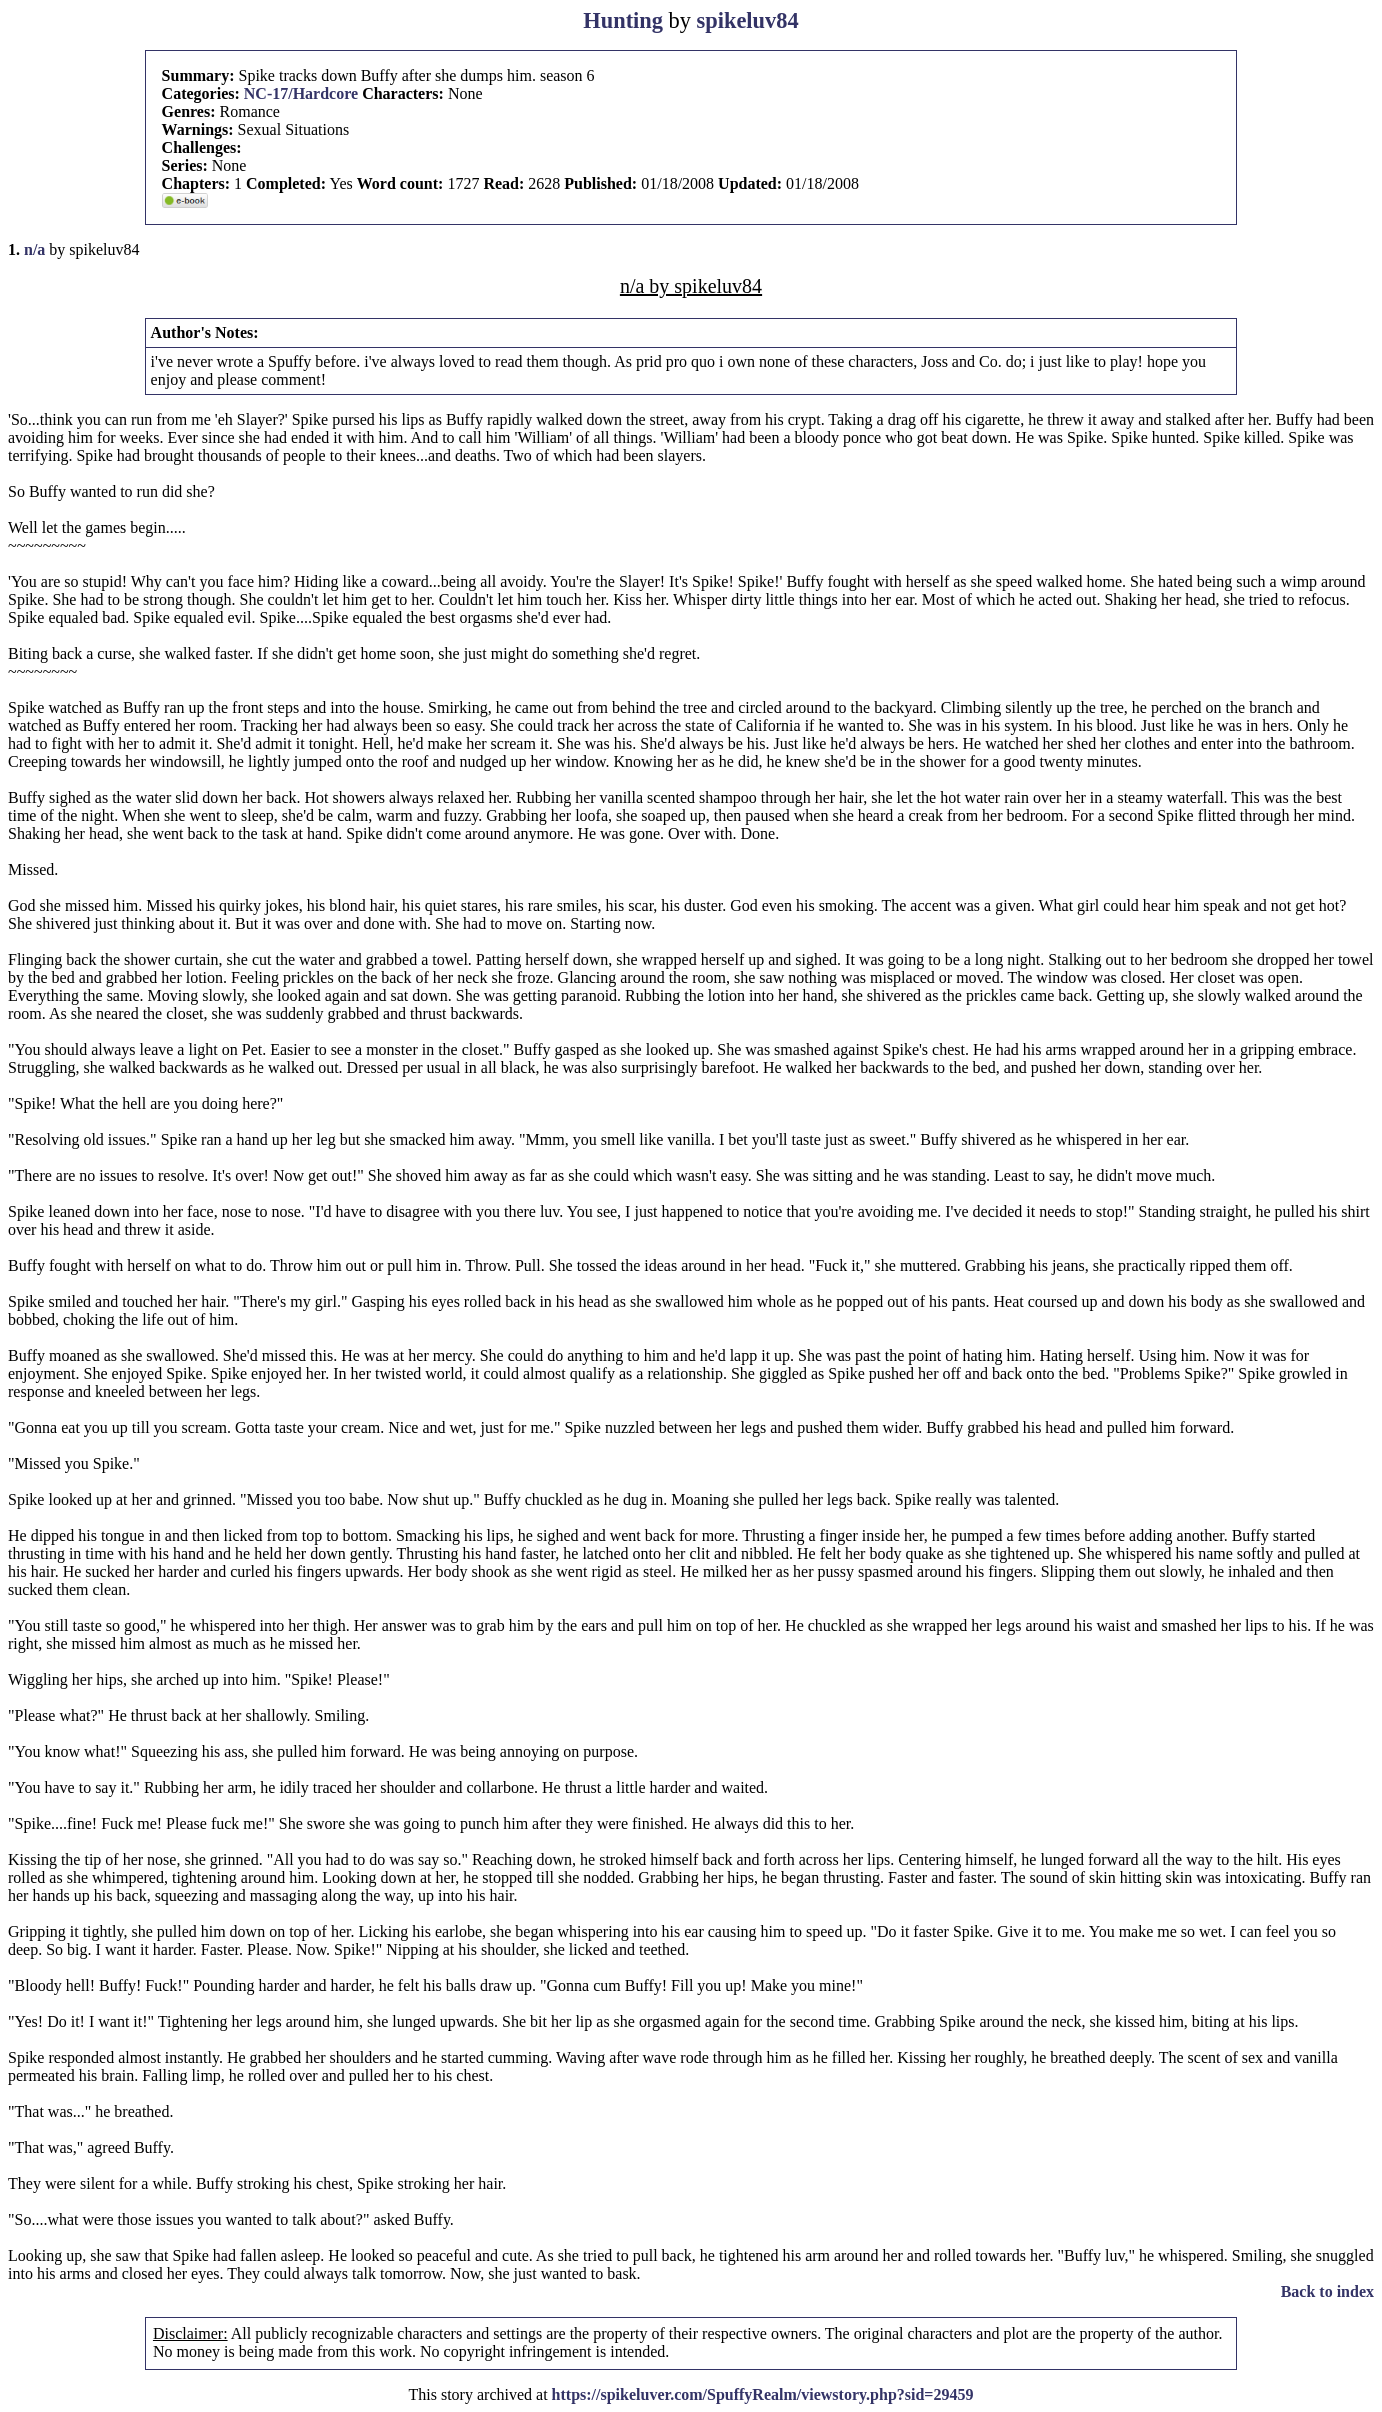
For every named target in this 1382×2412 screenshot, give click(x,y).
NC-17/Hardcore (301, 93)
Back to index (1327, 2291)
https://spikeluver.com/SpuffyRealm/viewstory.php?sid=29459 (763, 2394)
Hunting (623, 20)
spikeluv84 (748, 20)
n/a (34, 249)
